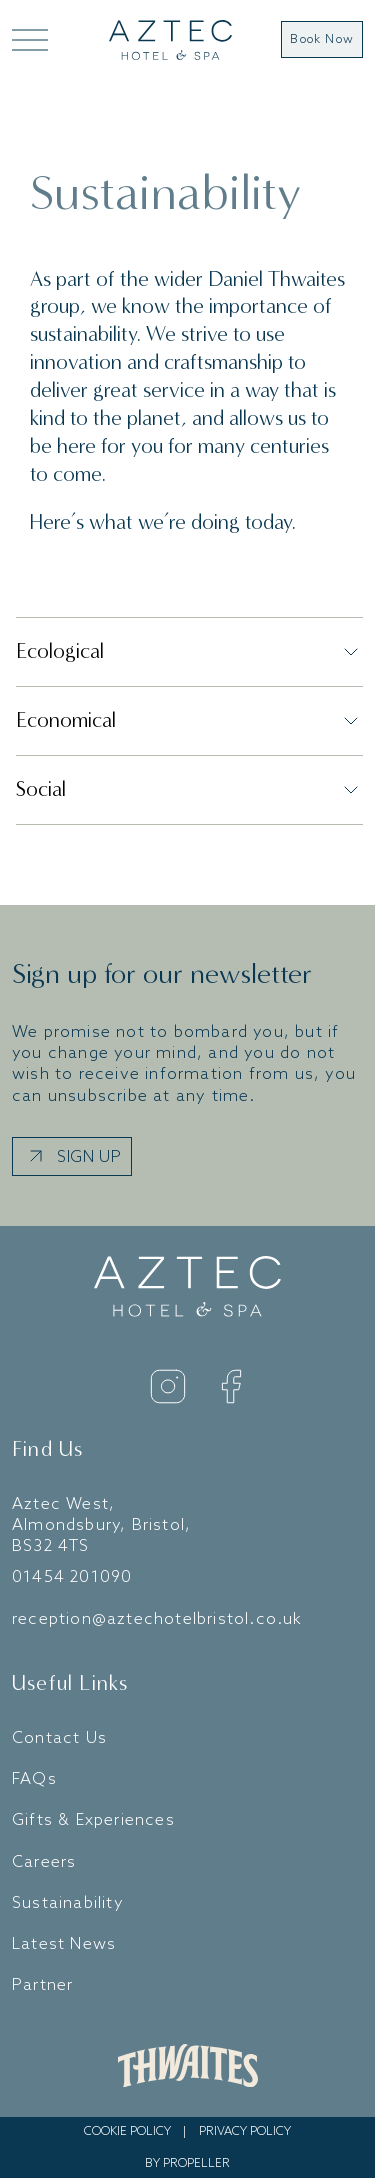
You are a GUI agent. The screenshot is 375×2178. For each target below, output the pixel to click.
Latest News (64, 1944)
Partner (42, 1985)
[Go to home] (170, 40)
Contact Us (59, 1738)
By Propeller (187, 2164)
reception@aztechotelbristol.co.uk (157, 1619)
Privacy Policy (245, 2132)
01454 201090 (72, 1577)
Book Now (322, 40)
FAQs (34, 1779)
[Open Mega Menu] (28, 39)
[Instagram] (168, 1386)
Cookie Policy (127, 2132)
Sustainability (68, 1903)
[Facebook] (230, 1386)
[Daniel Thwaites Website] (188, 2066)
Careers (44, 1862)
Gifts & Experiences (93, 1820)
